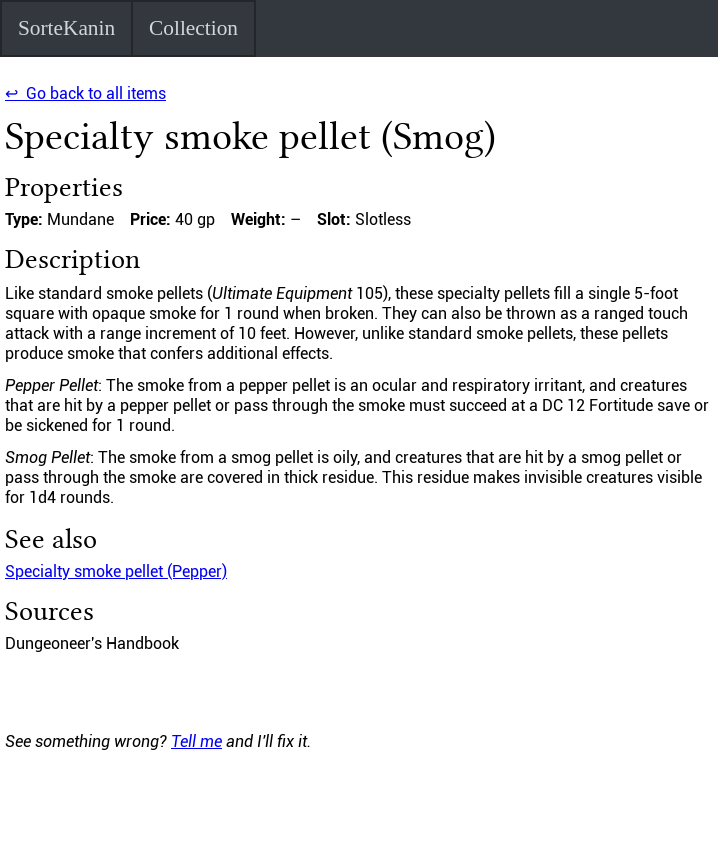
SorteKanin (66, 28)
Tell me (196, 741)
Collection (193, 28)
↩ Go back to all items (85, 93)
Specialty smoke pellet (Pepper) (116, 571)
